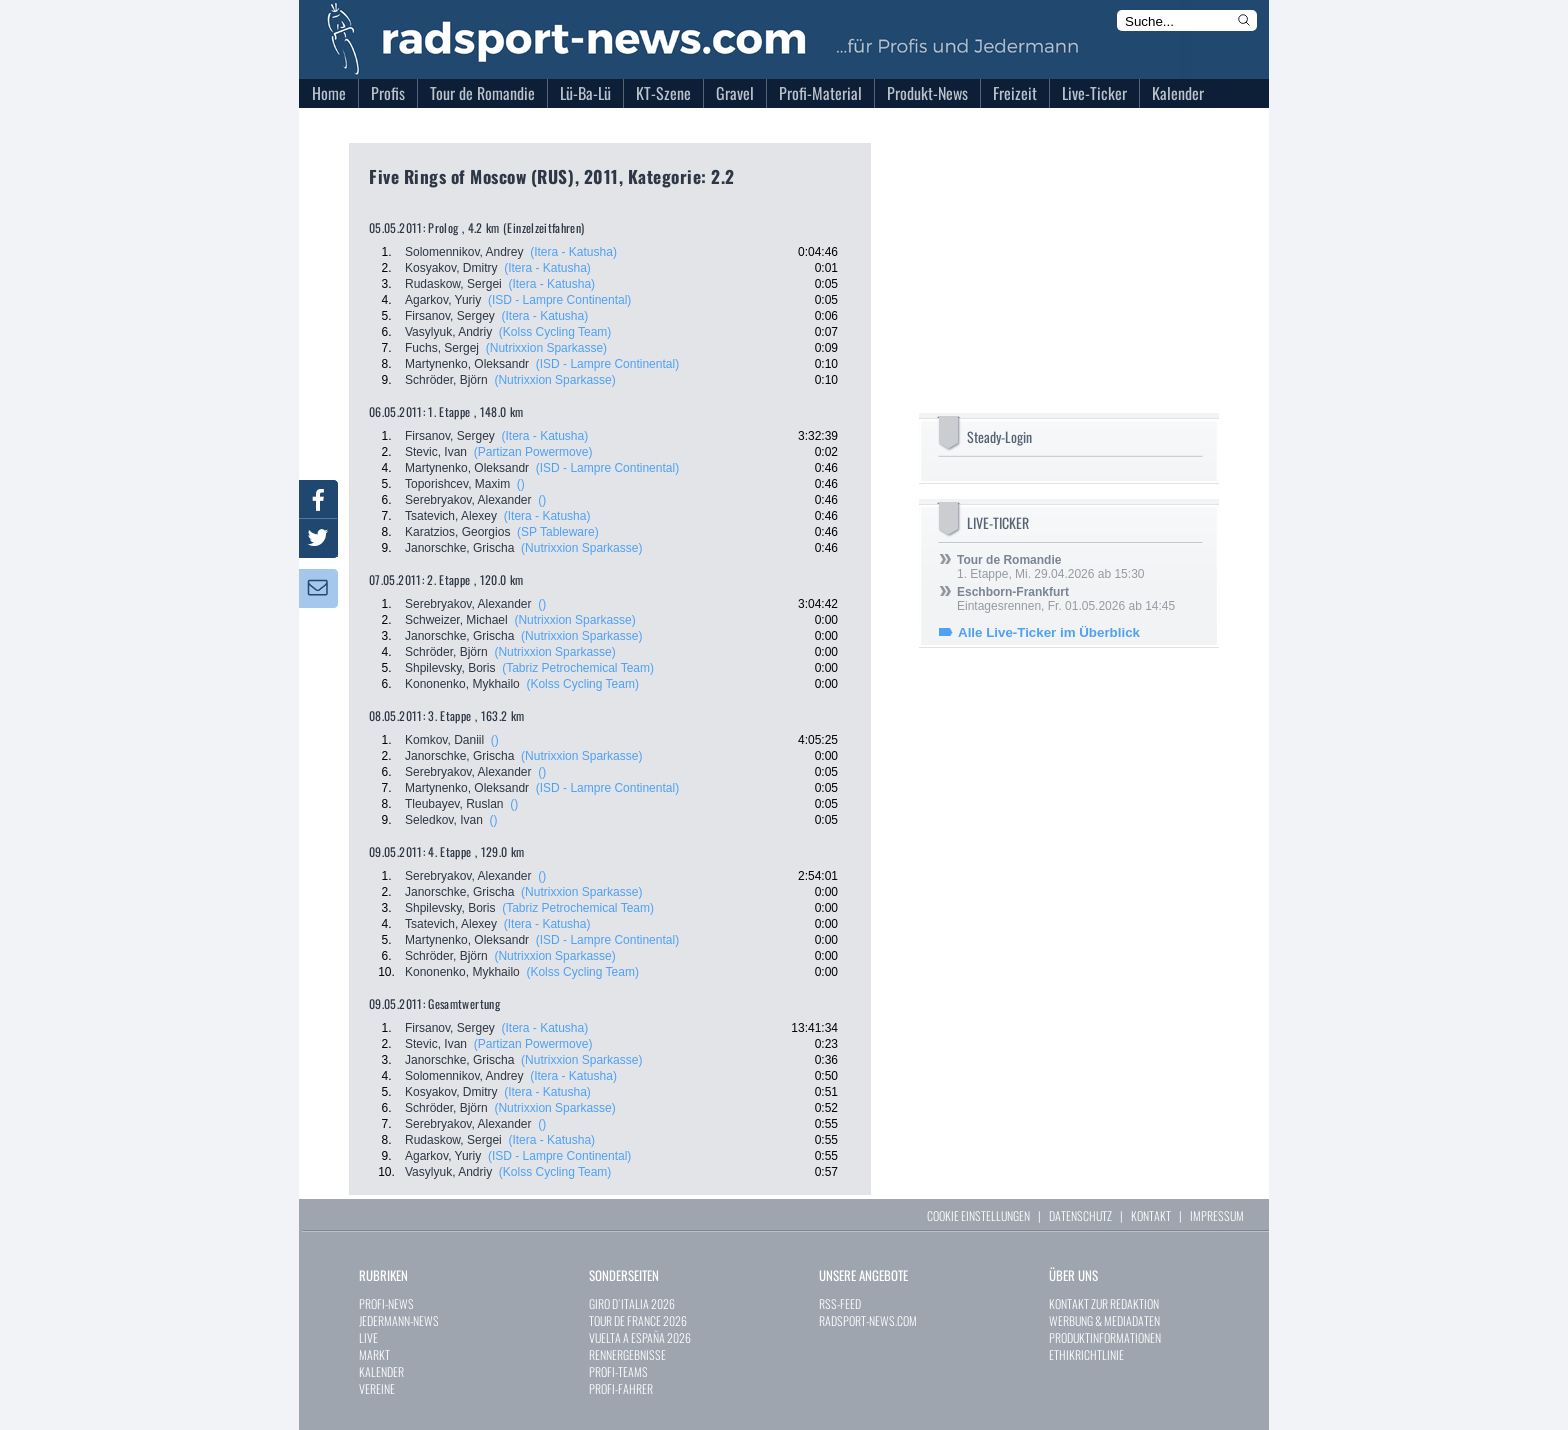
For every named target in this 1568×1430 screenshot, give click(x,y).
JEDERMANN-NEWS (399, 1320)
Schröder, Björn (446, 380)
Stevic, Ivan (436, 452)
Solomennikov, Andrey (464, 252)
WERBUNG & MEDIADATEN (1104, 1320)
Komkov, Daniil (444, 740)
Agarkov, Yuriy (443, 300)
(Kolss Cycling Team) (555, 332)
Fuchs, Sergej (442, 348)
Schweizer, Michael (456, 620)
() (521, 484)
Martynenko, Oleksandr (467, 364)
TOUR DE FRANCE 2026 (638, 1320)
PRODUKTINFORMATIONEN (1105, 1337)
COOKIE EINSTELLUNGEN (978, 1215)
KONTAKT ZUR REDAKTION (1104, 1303)
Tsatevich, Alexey (451, 516)
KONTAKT (1151, 1215)
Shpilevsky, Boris (450, 668)
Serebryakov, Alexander (468, 500)
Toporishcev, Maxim (457, 484)
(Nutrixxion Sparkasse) (546, 348)
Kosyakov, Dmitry (451, 268)
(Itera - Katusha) (573, 252)
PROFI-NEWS (386, 1303)
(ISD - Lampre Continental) (559, 300)
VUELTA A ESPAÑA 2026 (640, 1337)
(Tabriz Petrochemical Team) (578, 668)
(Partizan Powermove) (533, 452)
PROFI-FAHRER (621, 1388)
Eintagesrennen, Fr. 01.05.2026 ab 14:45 (1066, 599)
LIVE (368, 1337)
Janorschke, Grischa (459, 548)
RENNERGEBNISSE (627, 1354)
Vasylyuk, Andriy (448, 332)
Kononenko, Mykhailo (462, 684)
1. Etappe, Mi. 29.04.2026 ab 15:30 (1050, 567)
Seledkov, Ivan (444, 820)
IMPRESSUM (1217, 1215)
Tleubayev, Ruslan (454, 804)
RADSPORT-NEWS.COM (868, 1320)
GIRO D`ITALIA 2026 (632, 1303)
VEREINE (377, 1388)
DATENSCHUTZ (1080, 1215)
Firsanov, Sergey (450, 316)
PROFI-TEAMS (618, 1371)
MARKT (374, 1354)
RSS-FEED (840, 1303)
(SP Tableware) (558, 532)
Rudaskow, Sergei (453, 284)
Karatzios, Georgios (457, 532)
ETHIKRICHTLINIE (1086, 1354)
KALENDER (381, 1371)
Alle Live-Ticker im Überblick (1049, 632)
